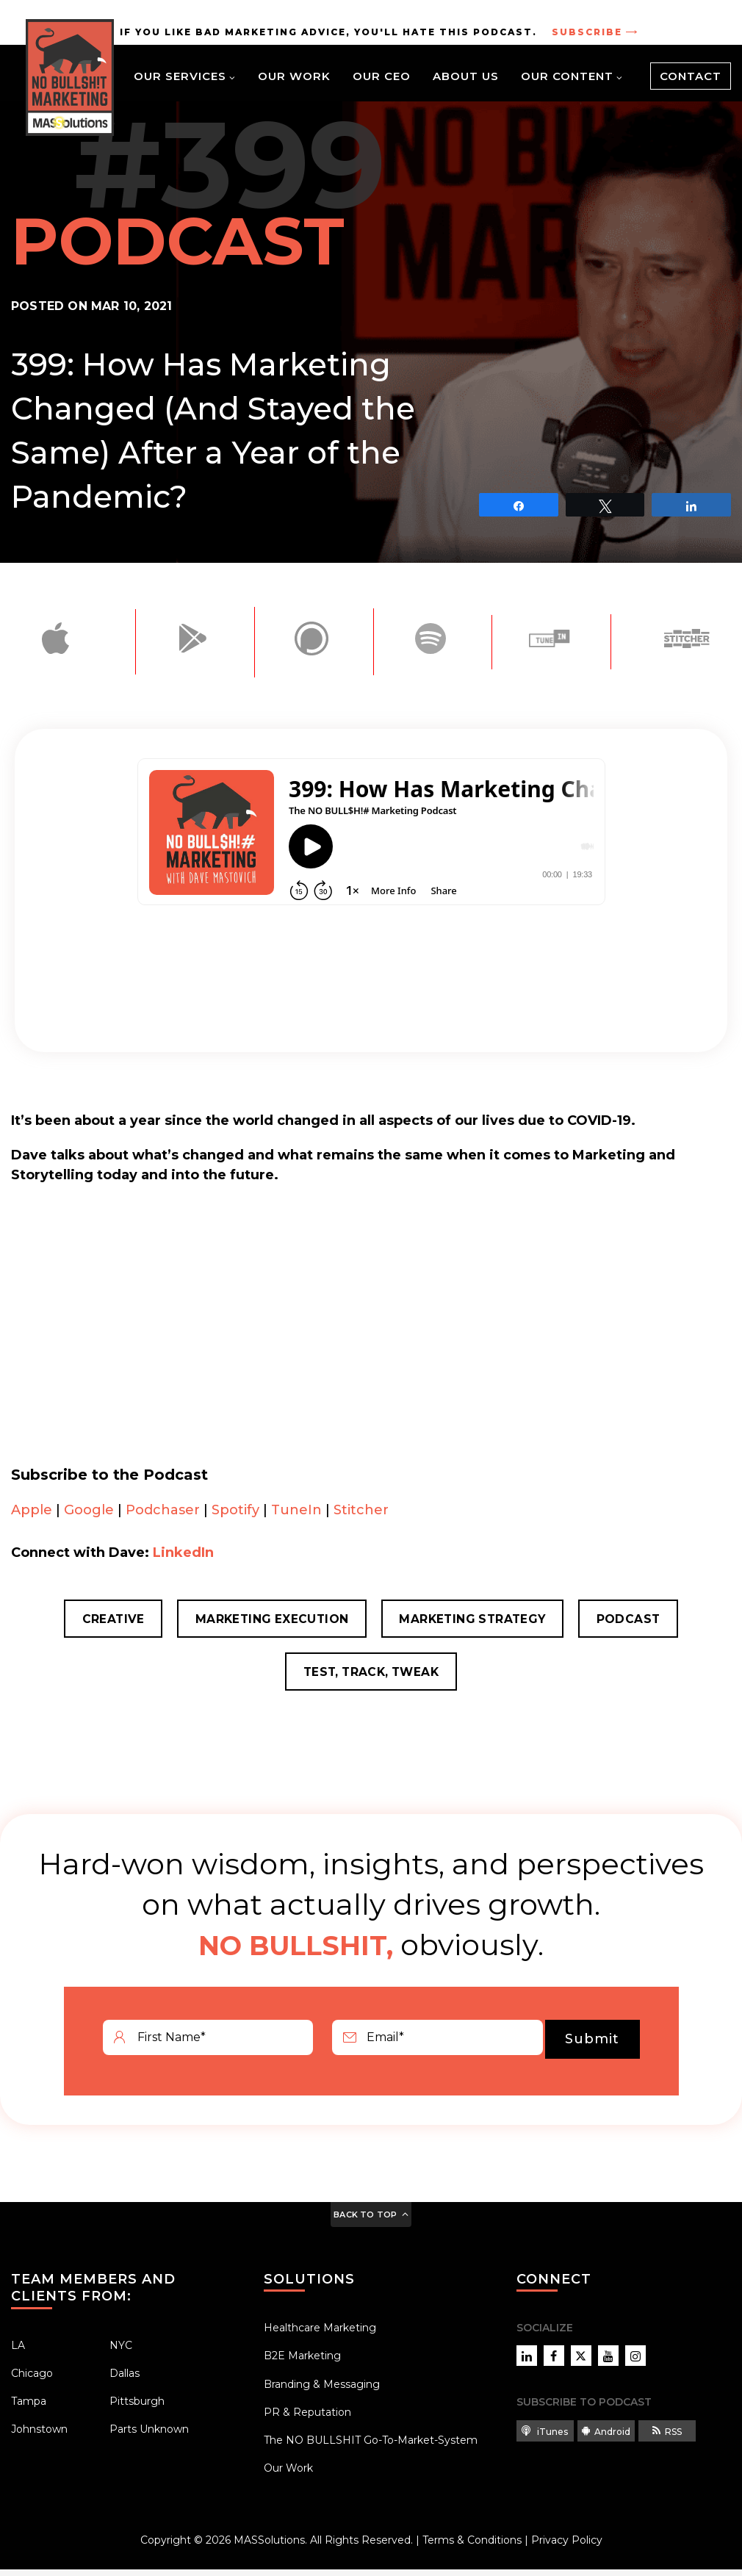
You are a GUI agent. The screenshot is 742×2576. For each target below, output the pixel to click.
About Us (466, 76)
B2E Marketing (302, 2363)
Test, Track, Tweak (371, 1677)
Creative (101, 1620)
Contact (690, 76)
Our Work (294, 76)
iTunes (545, 2438)
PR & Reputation (307, 2418)
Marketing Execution (267, 1620)
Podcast (640, 1620)
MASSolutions (269, 2547)
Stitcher (361, 1510)
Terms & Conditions (472, 2547)
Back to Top (365, 2221)
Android (606, 2438)
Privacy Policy (566, 2547)
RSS (667, 2438)
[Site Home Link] (70, 77)
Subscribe (589, 32)
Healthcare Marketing (320, 2335)
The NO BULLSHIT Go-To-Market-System (371, 2446)
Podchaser (163, 1510)
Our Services (180, 76)
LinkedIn (183, 1552)
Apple (31, 1510)
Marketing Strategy (476, 1620)
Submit (592, 2045)
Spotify (235, 1510)
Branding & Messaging (322, 2390)
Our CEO (382, 76)
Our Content (567, 76)
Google (89, 1510)
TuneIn (296, 1510)
